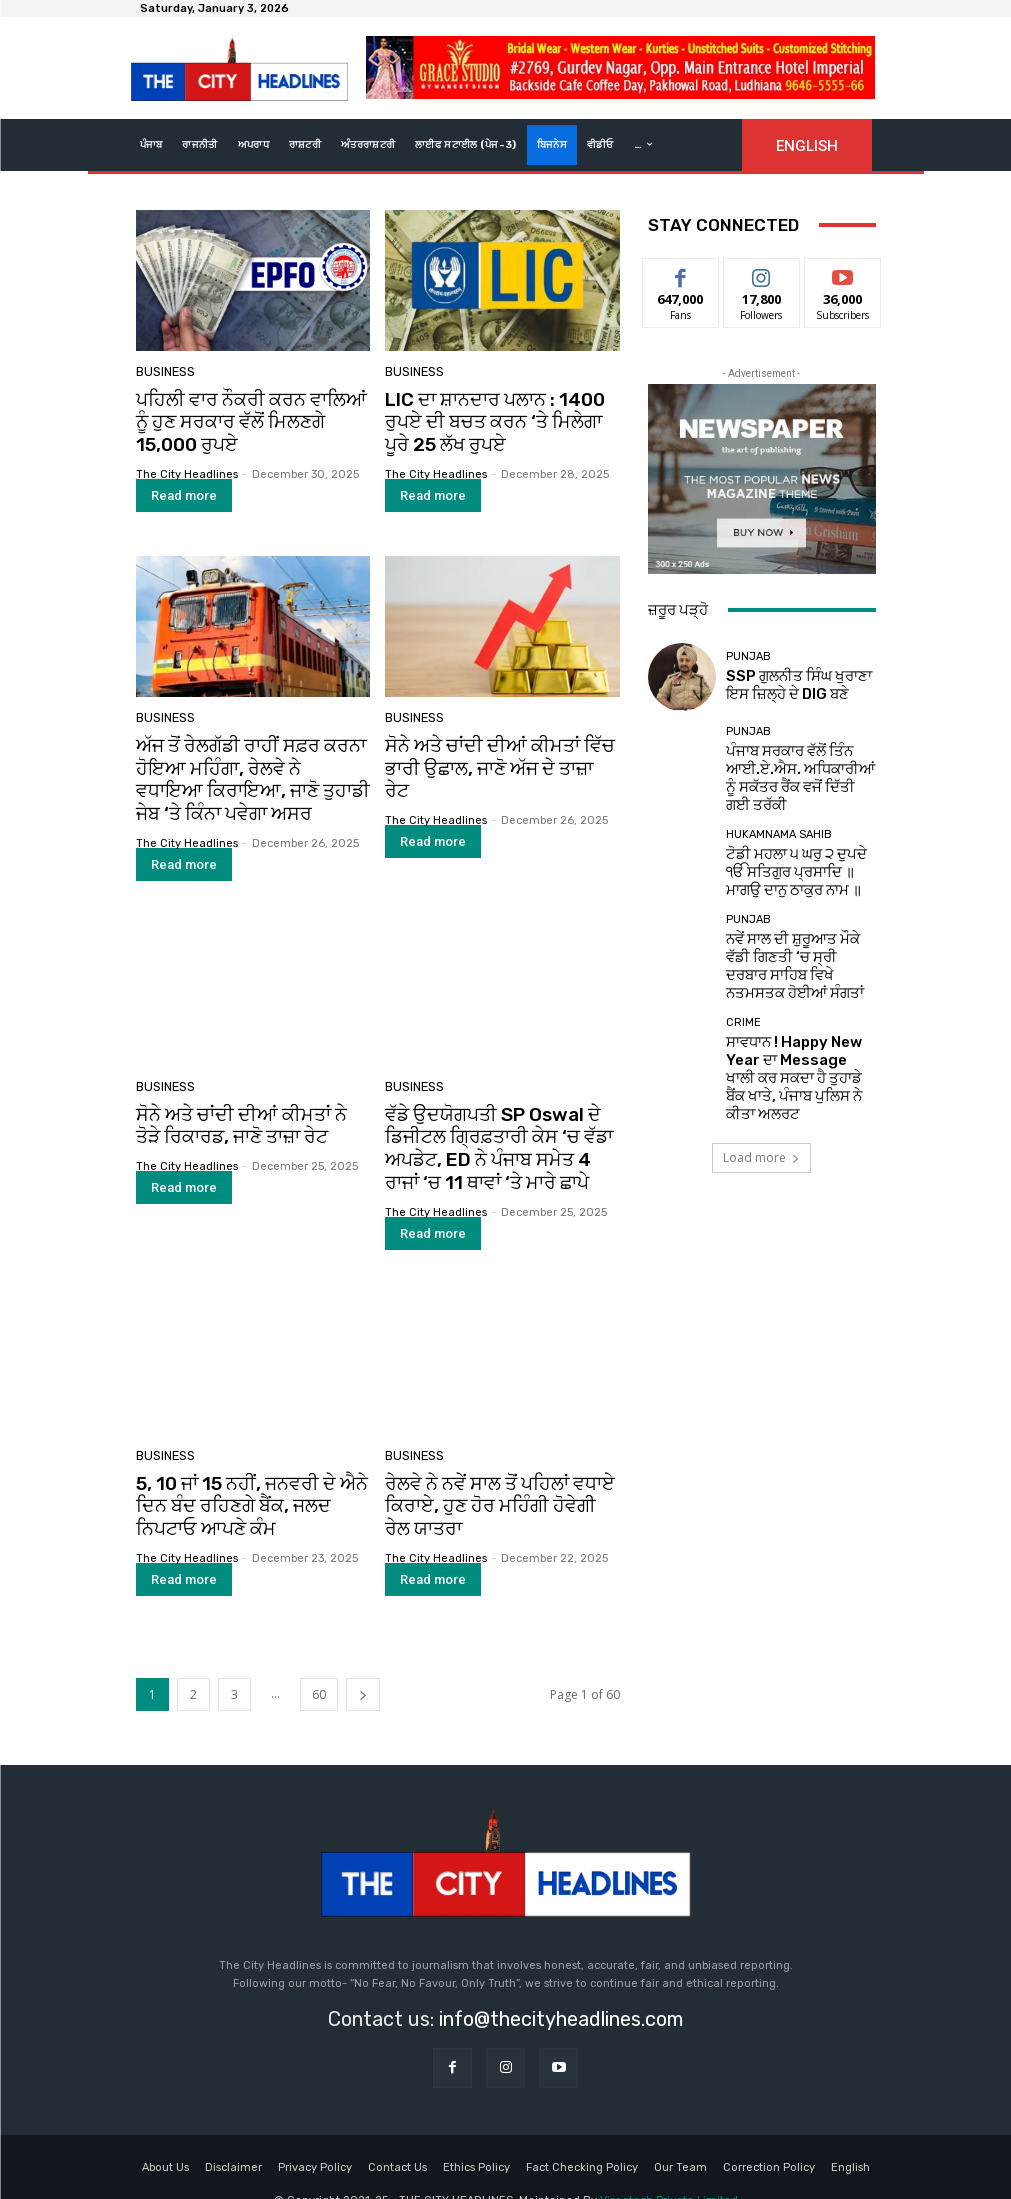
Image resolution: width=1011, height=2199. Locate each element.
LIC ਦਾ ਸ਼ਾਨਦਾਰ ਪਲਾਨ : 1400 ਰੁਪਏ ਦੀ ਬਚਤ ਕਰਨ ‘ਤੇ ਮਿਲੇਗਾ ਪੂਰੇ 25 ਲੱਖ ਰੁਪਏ (495, 419)
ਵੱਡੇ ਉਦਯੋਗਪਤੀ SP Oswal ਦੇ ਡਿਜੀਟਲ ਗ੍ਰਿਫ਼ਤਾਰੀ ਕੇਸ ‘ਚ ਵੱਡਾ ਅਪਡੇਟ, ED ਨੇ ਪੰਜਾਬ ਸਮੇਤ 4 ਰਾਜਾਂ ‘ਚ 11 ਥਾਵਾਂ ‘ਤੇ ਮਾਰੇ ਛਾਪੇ (496, 1127)
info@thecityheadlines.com (561, 1986)
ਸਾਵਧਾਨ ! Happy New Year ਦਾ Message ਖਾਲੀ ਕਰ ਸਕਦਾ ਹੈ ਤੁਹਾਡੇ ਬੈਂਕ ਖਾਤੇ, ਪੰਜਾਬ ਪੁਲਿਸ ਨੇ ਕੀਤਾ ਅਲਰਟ (799, 1019)
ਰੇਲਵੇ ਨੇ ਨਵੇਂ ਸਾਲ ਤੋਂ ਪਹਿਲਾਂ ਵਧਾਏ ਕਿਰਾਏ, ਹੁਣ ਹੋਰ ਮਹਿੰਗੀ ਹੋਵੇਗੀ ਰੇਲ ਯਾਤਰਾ (491, 1476)
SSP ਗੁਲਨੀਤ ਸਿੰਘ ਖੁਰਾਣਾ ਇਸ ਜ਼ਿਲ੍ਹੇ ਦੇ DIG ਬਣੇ (791, 685)
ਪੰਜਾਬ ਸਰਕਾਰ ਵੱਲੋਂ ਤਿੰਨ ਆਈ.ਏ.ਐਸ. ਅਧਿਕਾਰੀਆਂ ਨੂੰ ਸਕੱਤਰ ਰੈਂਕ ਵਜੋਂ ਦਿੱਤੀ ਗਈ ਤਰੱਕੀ (794, 768)
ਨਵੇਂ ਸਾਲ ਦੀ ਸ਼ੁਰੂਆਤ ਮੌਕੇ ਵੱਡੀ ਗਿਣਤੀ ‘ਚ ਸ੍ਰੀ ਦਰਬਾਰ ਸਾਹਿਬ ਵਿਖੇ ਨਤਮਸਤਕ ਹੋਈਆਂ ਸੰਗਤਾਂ (800, 935)
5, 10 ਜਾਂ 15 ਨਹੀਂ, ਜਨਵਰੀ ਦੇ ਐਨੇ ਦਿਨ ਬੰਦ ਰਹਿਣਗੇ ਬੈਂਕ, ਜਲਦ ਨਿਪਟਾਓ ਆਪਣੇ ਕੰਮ (252, 1476)
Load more (761, 1085)
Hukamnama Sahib (779, 821)
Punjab (748, 661)
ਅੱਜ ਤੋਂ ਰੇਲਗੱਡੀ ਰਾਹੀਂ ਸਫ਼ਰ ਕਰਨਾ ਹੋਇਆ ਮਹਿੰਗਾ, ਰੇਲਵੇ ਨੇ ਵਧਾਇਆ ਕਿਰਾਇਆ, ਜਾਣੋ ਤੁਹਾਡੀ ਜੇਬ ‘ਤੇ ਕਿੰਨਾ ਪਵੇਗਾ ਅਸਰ (251, 768)
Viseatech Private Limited (669, 2166)
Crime (743, 982)
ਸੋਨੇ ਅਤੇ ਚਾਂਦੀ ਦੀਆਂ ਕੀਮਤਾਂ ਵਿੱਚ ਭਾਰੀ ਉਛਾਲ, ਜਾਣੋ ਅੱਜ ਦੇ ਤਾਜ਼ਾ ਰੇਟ (493, 748)
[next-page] (363, 1660)
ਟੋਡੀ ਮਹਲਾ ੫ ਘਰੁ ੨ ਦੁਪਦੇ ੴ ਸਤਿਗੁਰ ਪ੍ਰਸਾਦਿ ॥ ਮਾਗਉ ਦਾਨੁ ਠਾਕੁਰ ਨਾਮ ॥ (791, 851)
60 (319, 1660)
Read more (184, 488)
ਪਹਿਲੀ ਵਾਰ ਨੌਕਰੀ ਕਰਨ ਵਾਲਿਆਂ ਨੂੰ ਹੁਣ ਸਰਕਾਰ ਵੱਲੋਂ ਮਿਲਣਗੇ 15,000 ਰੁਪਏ (248, 419)
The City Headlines (187, 467)
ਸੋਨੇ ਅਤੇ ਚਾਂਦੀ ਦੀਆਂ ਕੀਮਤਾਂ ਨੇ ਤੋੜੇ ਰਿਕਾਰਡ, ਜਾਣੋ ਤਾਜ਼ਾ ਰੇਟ (244, 1107)
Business (163, 373)
